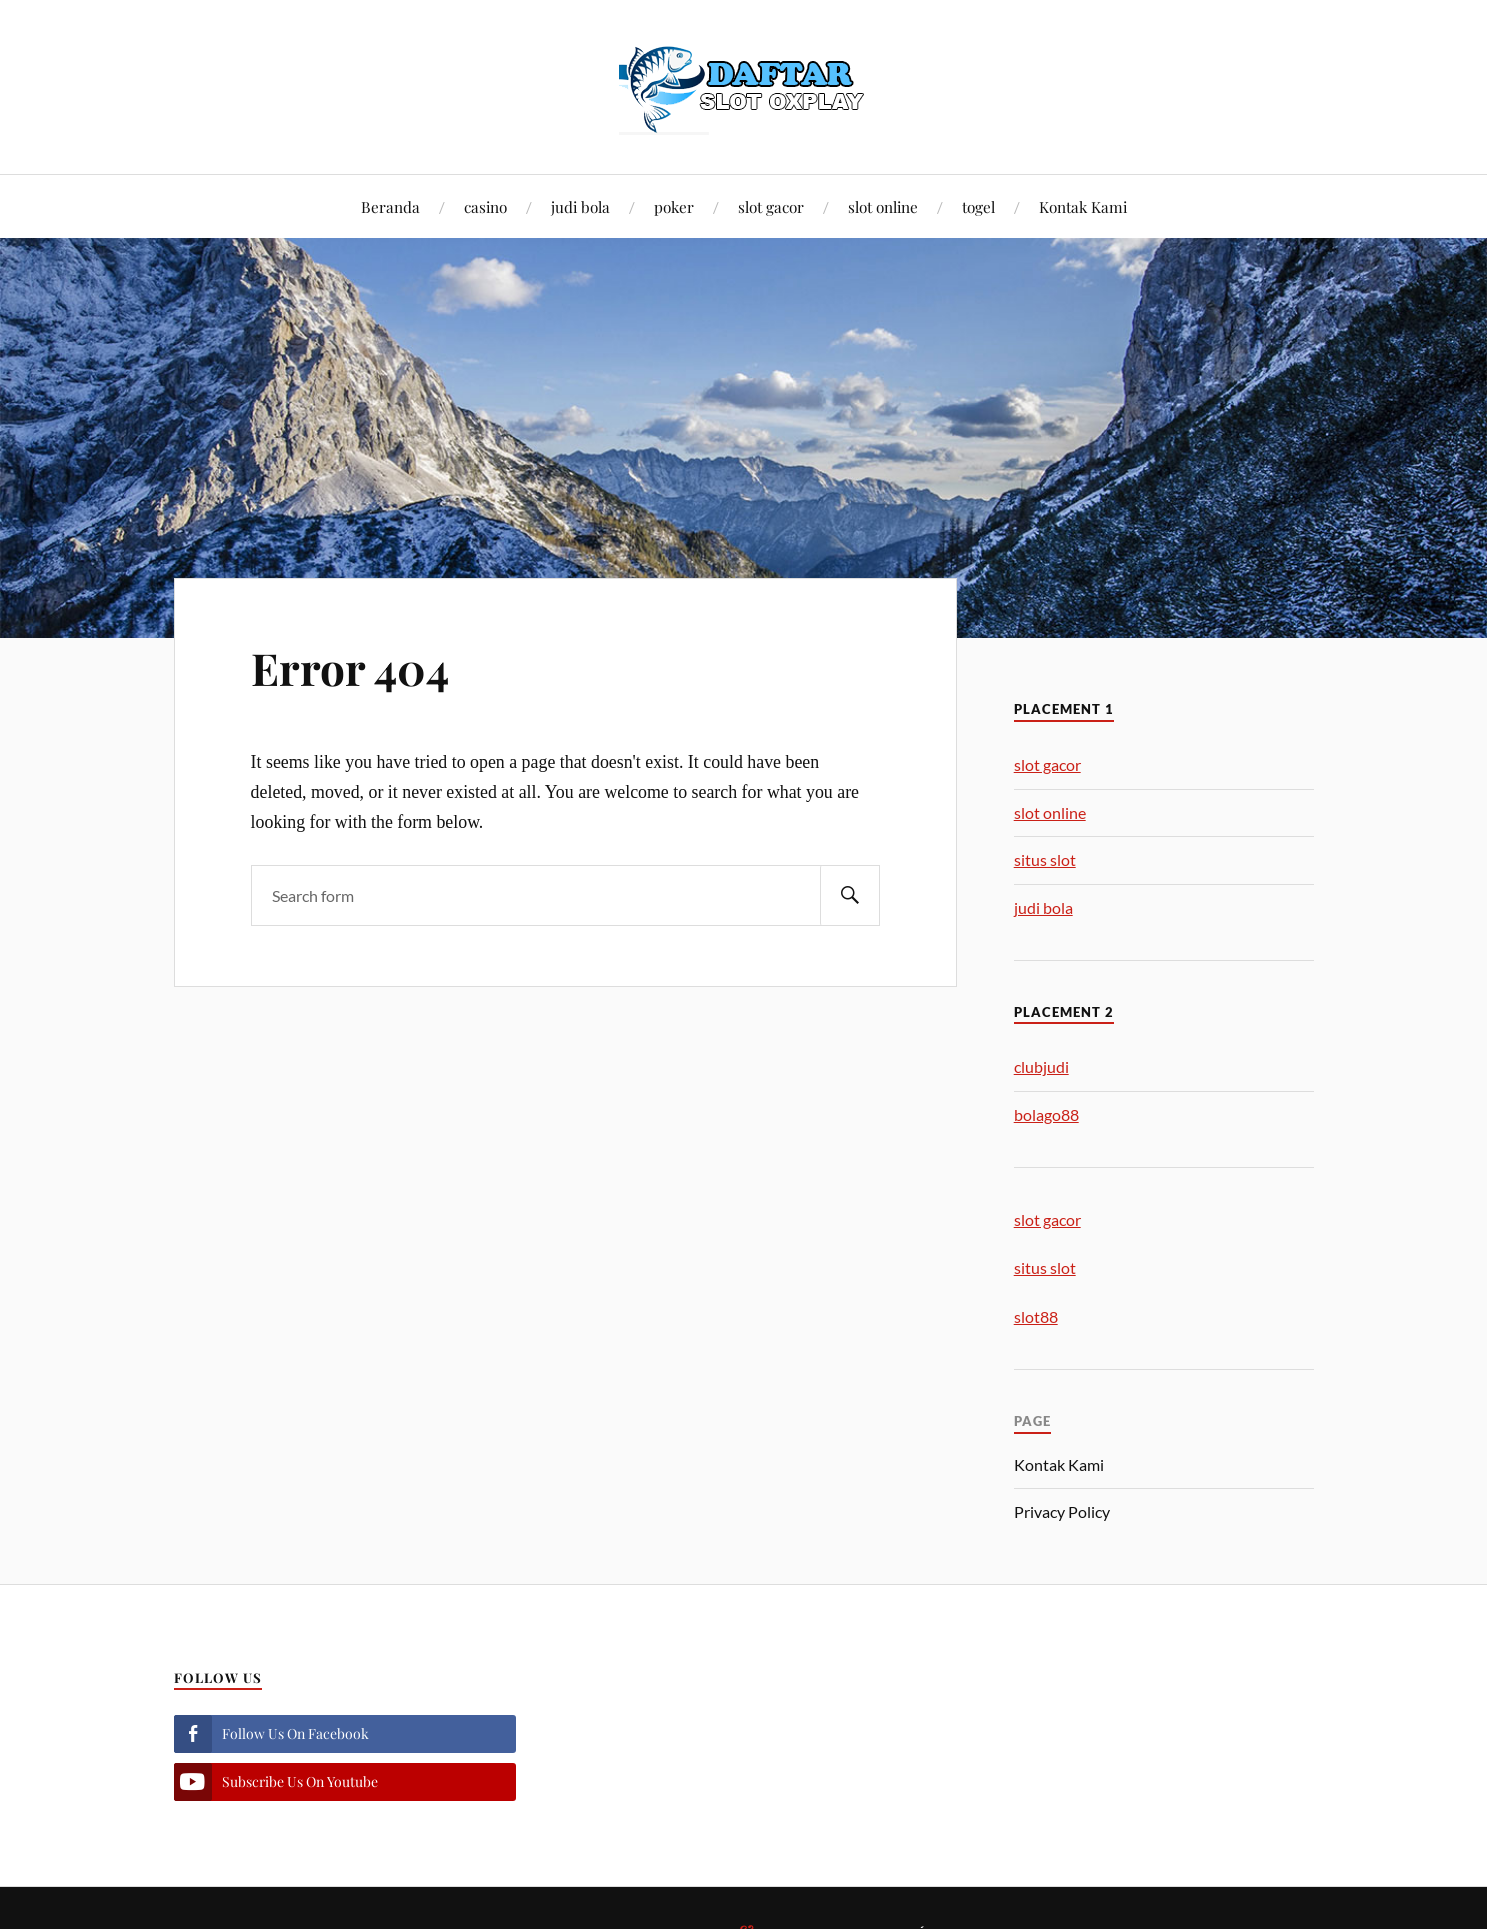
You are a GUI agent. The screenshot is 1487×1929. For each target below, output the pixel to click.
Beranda (390, 206)
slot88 (1036, 1316)
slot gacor (771, 206)
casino (485, 206)
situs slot (1045, 859)
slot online (883, 206)
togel (978, 206)
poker (674, 206)
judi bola (580, 206)
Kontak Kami (1083, 206)
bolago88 (1046, 1114)
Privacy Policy (1062, 1511)
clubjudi (1041, 1066)
